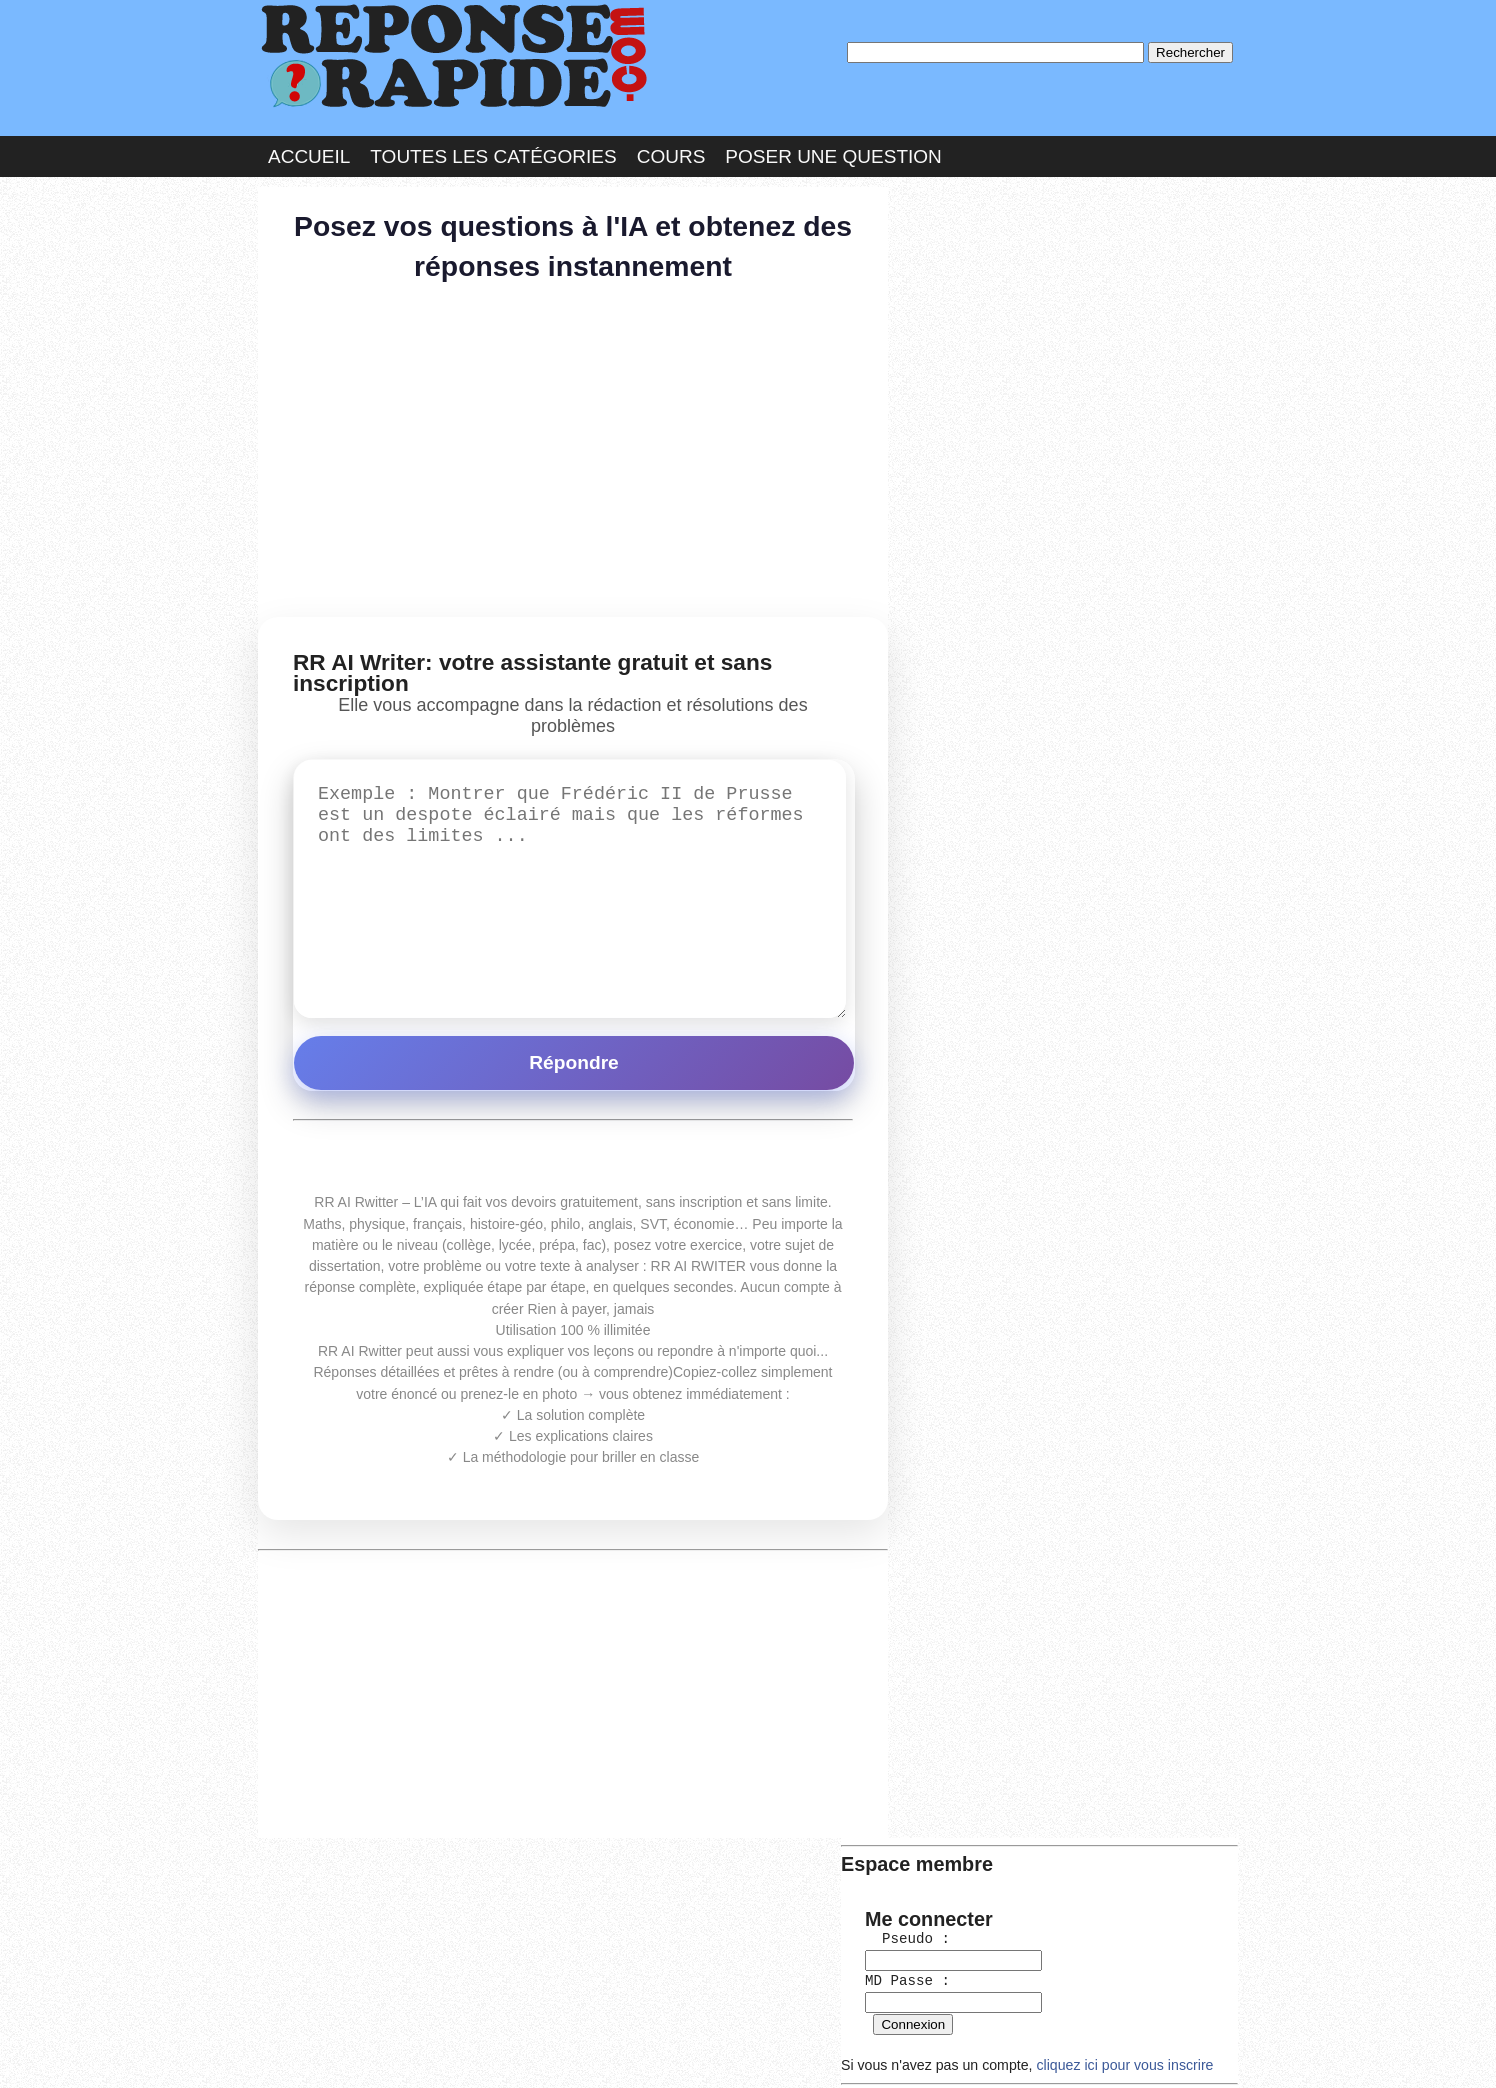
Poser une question (833, 153)
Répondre (574, 1053)
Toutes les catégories (493, 153)
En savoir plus (733, 2019)
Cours (671, 153)
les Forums (551, 2052)
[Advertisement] (573, 450)
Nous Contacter (417, 2052)
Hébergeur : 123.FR (693, 2052)
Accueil (309, 153)
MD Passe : (959, 324)
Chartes (298, 2052)
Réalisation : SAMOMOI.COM (902, 2052)
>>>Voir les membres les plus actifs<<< (1022, 699)
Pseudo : (959, 283)
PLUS (1049, 2052)
